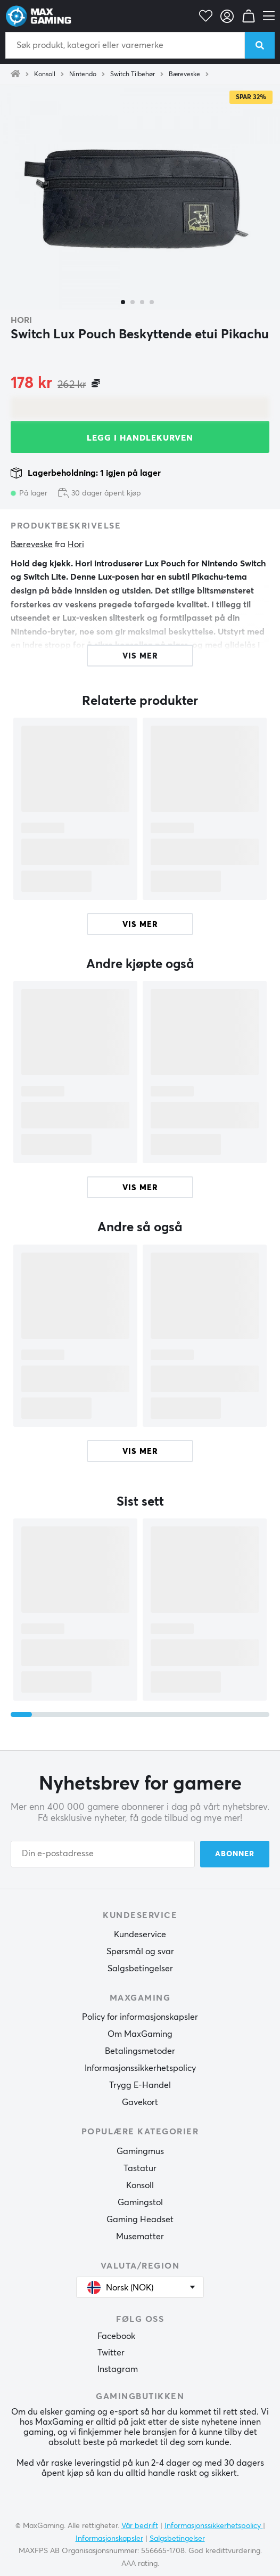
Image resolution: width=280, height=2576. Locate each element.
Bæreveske (184, 74)
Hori (21, 320)
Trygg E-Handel (140, 2085)
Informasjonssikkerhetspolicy (140, 2068)
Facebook (116, 2336)
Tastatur (140, 2168)
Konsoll (44, 74)
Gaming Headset (140, 2219)
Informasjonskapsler (109, 2538)
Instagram (117, 2369)
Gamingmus (140, 2151)
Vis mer (140, 925)
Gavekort (140, 2102)
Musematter (140, 2236)
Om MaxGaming (140, 2034)
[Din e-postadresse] (103, 1854)
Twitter (111, 2353)
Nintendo (82, 74)
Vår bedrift (139, 2526)
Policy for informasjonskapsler (140, 2017)
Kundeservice (140, 1934)
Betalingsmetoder (140, 2051)
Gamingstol (140, 2202)
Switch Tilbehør (132, 74)
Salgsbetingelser (140, 1968)
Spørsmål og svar (140, 1951)
